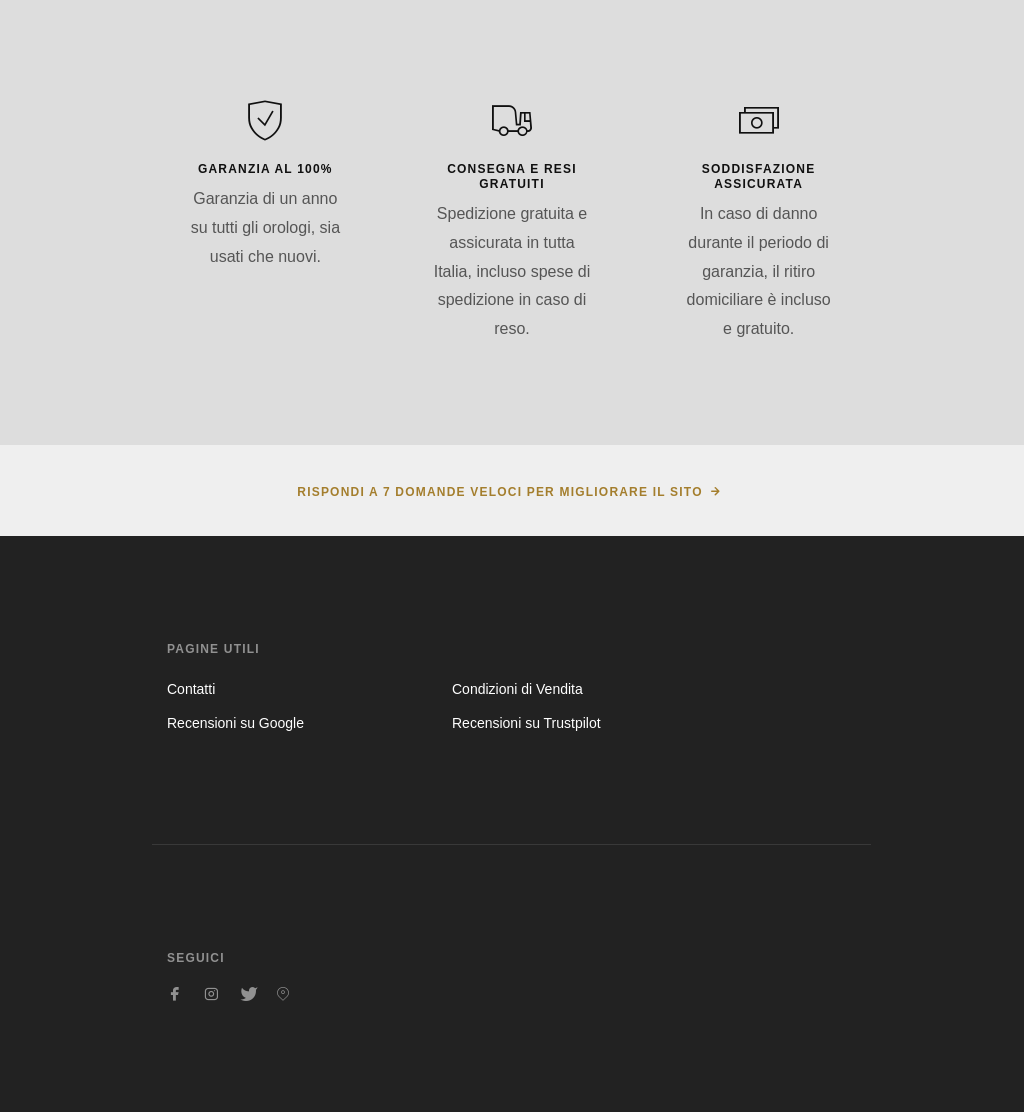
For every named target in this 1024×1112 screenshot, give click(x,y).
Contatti (191, 689)
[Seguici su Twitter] (247, 994)
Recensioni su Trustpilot (526, 723)
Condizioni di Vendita (517, 689)
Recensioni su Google (235, 723)
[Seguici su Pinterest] (283, 994)
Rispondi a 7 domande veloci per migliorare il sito (499, 492)
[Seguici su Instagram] (211, 994)
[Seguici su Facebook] (175, 994)
